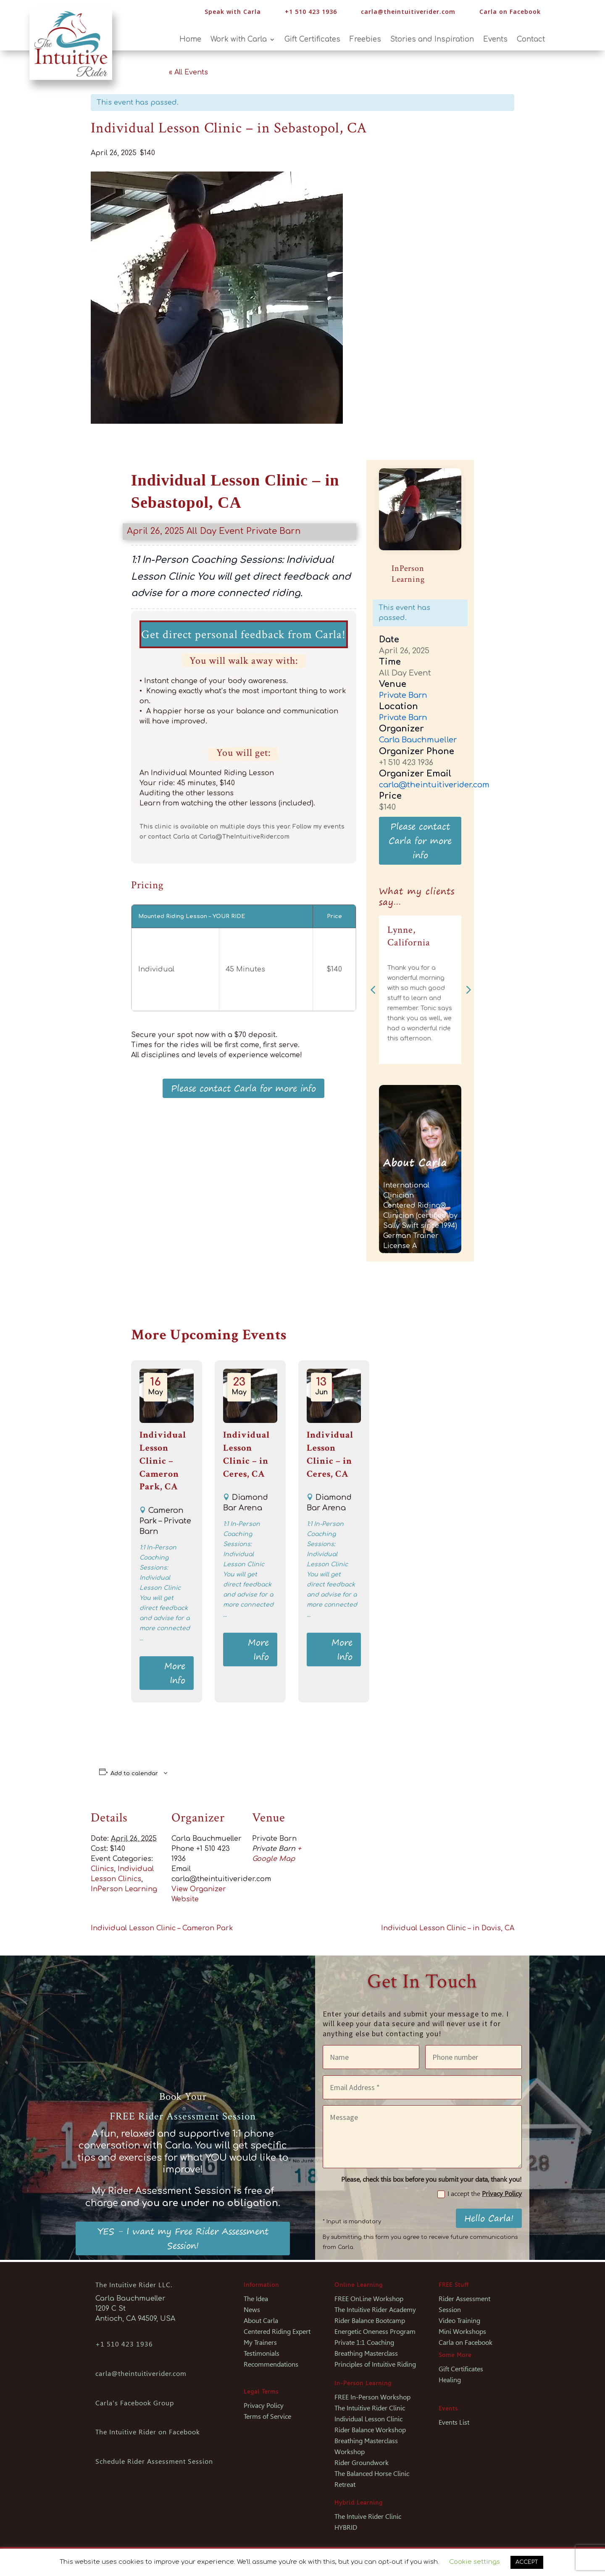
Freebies (365, 40)
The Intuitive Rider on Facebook (147, 2432)
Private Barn (273, 531)
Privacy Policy (502, 2194)
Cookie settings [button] (474, 2561)
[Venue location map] (377, 1854)
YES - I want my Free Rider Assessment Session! (182, 2238)
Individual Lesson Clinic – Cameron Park (162, 1928)
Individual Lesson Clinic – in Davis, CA (447, 1928)
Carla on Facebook (510, 12)
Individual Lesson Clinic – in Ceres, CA (246, 1454)
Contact (531, 40)
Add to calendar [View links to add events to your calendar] (134, 1773)
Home (190, 40)
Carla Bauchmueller (418, 740)
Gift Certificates (312, 40)
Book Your (183, 2097)
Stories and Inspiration (432, 40)
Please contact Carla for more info (243, 1088)
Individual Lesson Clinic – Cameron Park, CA (162, 1461)
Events (495, 40)
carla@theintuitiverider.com (408, 12)
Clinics (102, 1869)
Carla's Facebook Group (134, 2403)
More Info (174, 1672)
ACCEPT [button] (527, 2562)
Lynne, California (408, 936)
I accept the (479, 2194)
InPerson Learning (124, 1889)
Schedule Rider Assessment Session (154, 2461)
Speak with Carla (233, 12)
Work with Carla (238, 40)
